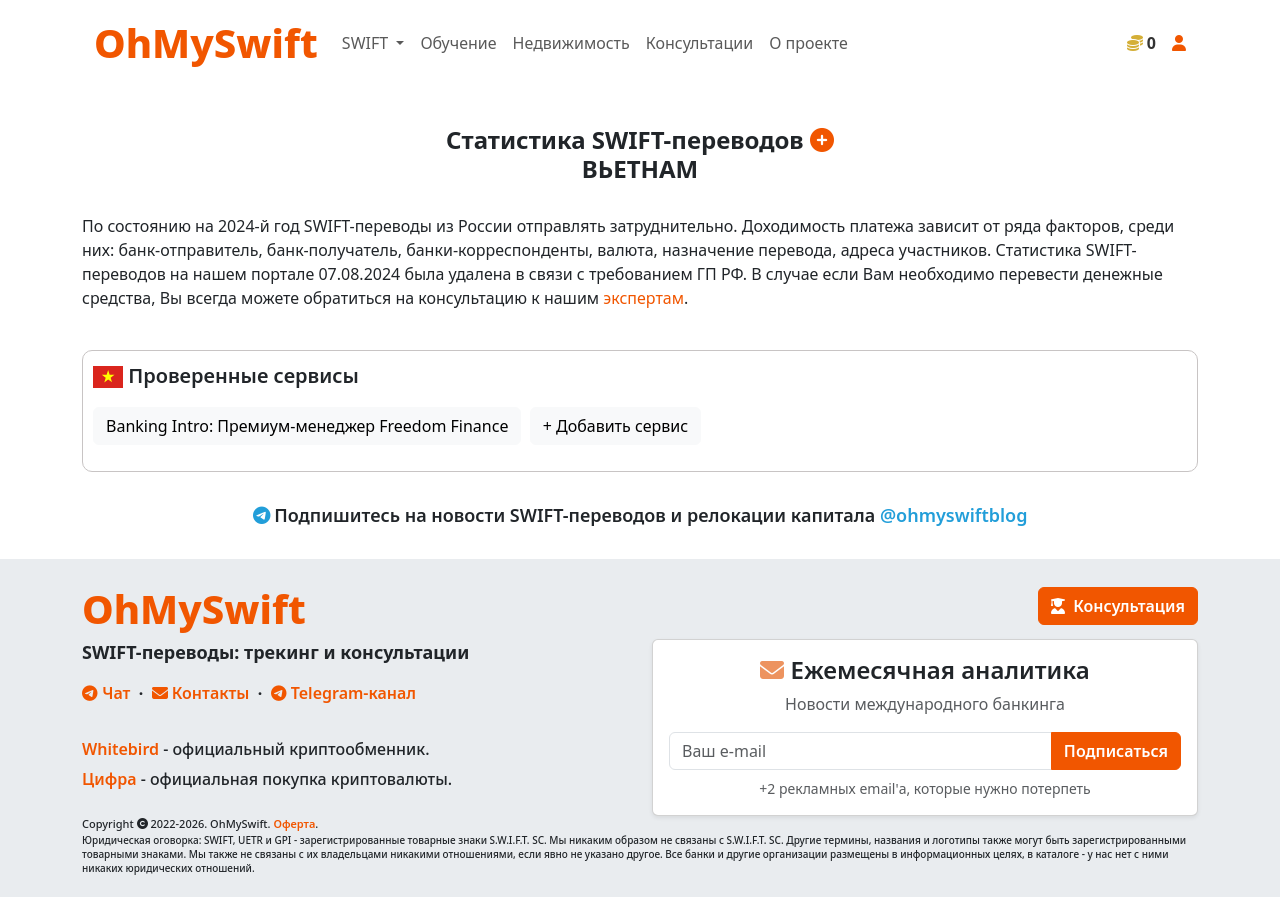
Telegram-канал (343, 693)
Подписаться (1116, 751)
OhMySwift (206, 42)
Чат (106, 693)
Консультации (699, 43)
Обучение (458, 43)
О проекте (808, 43)
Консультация (1118, 606)
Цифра (109, 779)
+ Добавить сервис (615, 426)
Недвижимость (571, 43)
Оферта (294, 823)
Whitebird (120, 749)
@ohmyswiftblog (954, 515)
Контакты (201, 693)
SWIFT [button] (367, 43)
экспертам (643, 298)
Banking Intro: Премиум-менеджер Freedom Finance (307, 426)
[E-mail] (860, 751)
